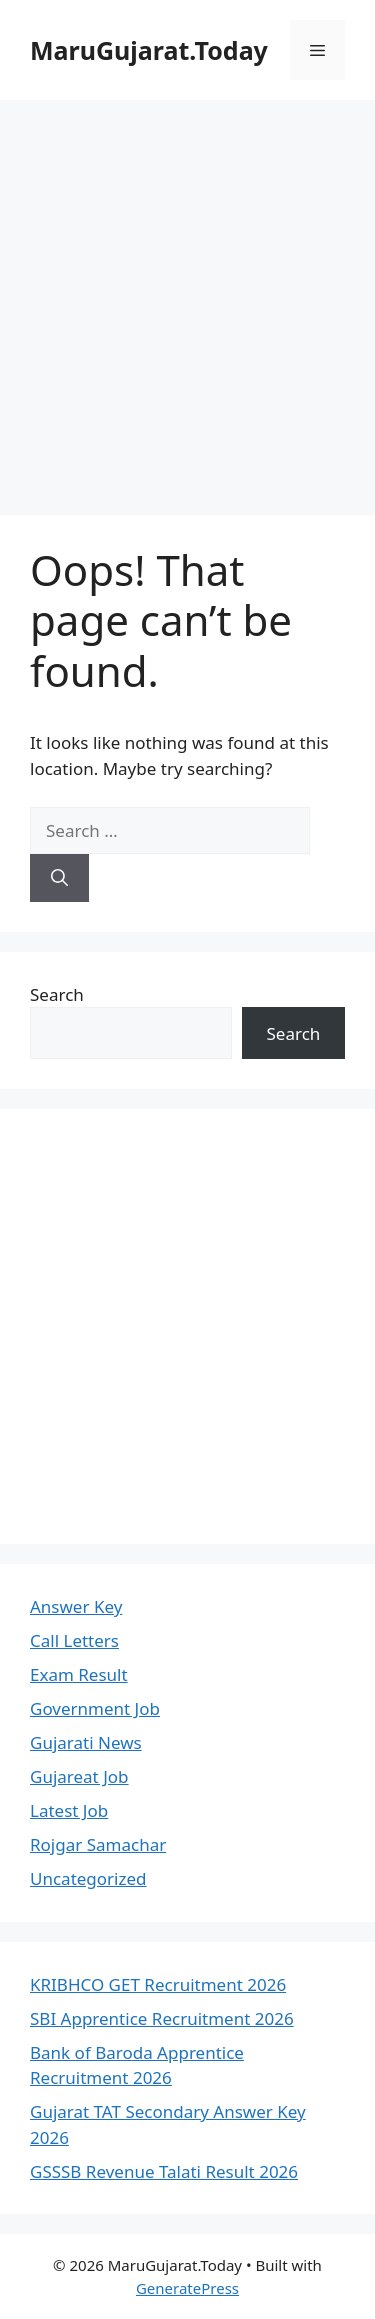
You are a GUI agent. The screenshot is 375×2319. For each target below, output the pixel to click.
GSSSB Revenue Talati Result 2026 (164, 2171)
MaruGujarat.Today (149, 50)
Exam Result (79, 1674)
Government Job (95, 1708)
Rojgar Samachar (98, 1844)
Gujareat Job (79, 1776)
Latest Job (69, 1810)
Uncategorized (88, 1878)
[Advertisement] (187, 297)
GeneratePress (187, 2288)
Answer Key (76, 1606)
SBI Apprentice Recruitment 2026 (162, 2018)
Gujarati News (86, 1742)
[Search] (59, 878)
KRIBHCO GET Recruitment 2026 (158, 1984)
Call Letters (74, 1640)
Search (57, 994)
